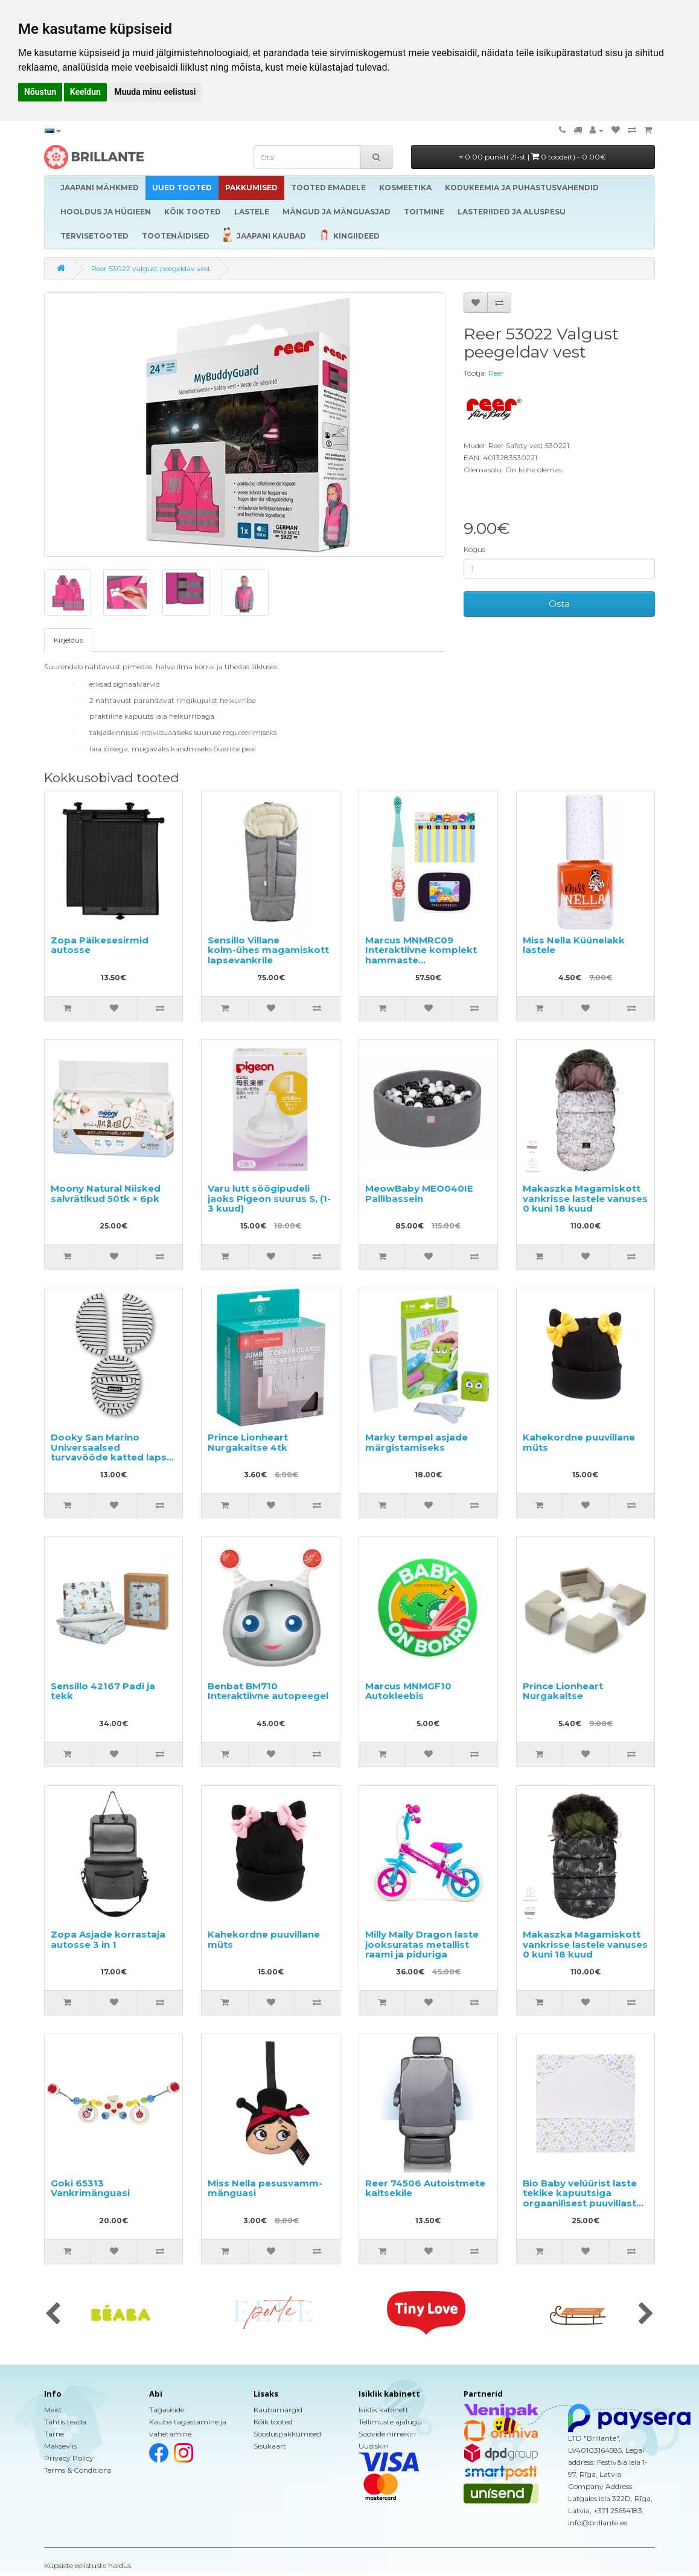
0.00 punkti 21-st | (532, 156)
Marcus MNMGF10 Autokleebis (408, 1691)
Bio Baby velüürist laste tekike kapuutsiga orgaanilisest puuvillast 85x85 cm (580, 2198)
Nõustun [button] (40, 92)
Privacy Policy (69, 2457)
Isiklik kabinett (384, 2409)
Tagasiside (166, 2409)
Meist (53, 2409)
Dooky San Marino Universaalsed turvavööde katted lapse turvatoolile (112, 1452)
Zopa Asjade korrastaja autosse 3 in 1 (108, 1939)
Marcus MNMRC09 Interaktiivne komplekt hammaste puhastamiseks (421, 955)
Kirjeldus (68, 639)
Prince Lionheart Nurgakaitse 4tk (248, 1442)
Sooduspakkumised (287, 2433)
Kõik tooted (273, 2421)
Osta (559, 603)
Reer (496, 372)
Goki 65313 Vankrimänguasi (90, 2188)
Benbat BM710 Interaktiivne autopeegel (268, 1691)
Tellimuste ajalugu (390, 2421)
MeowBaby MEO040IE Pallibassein (419, 1193)
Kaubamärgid (278, 2409)
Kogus (474, 549)
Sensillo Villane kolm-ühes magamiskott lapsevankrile (268, 950)
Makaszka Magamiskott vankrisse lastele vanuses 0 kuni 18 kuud (585, 1198)
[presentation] (53, 2314)
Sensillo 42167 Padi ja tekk (103, 1691)
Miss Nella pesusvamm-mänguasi (265, 2188)
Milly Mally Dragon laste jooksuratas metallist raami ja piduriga (422, 1944)
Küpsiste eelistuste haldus (87, 2565)
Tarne (54, 2433)
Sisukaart (270, 2445)
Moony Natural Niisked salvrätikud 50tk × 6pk (106, 1193)
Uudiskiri (374, 2445)
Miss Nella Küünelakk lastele (574, 945)
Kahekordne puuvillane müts (579, 1442)
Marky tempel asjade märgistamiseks (416, 1442)
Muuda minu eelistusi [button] (155, 92)
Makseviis (60, 2445)
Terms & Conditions (77, 2470)
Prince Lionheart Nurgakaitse (563, 1691)
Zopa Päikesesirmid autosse (99, 945)
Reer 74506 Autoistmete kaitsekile (425, 2188)
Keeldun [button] (85, 92)
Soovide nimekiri (387, 2433)
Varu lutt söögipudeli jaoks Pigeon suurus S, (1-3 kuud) (269, 1198)
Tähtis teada (65, 2421)
